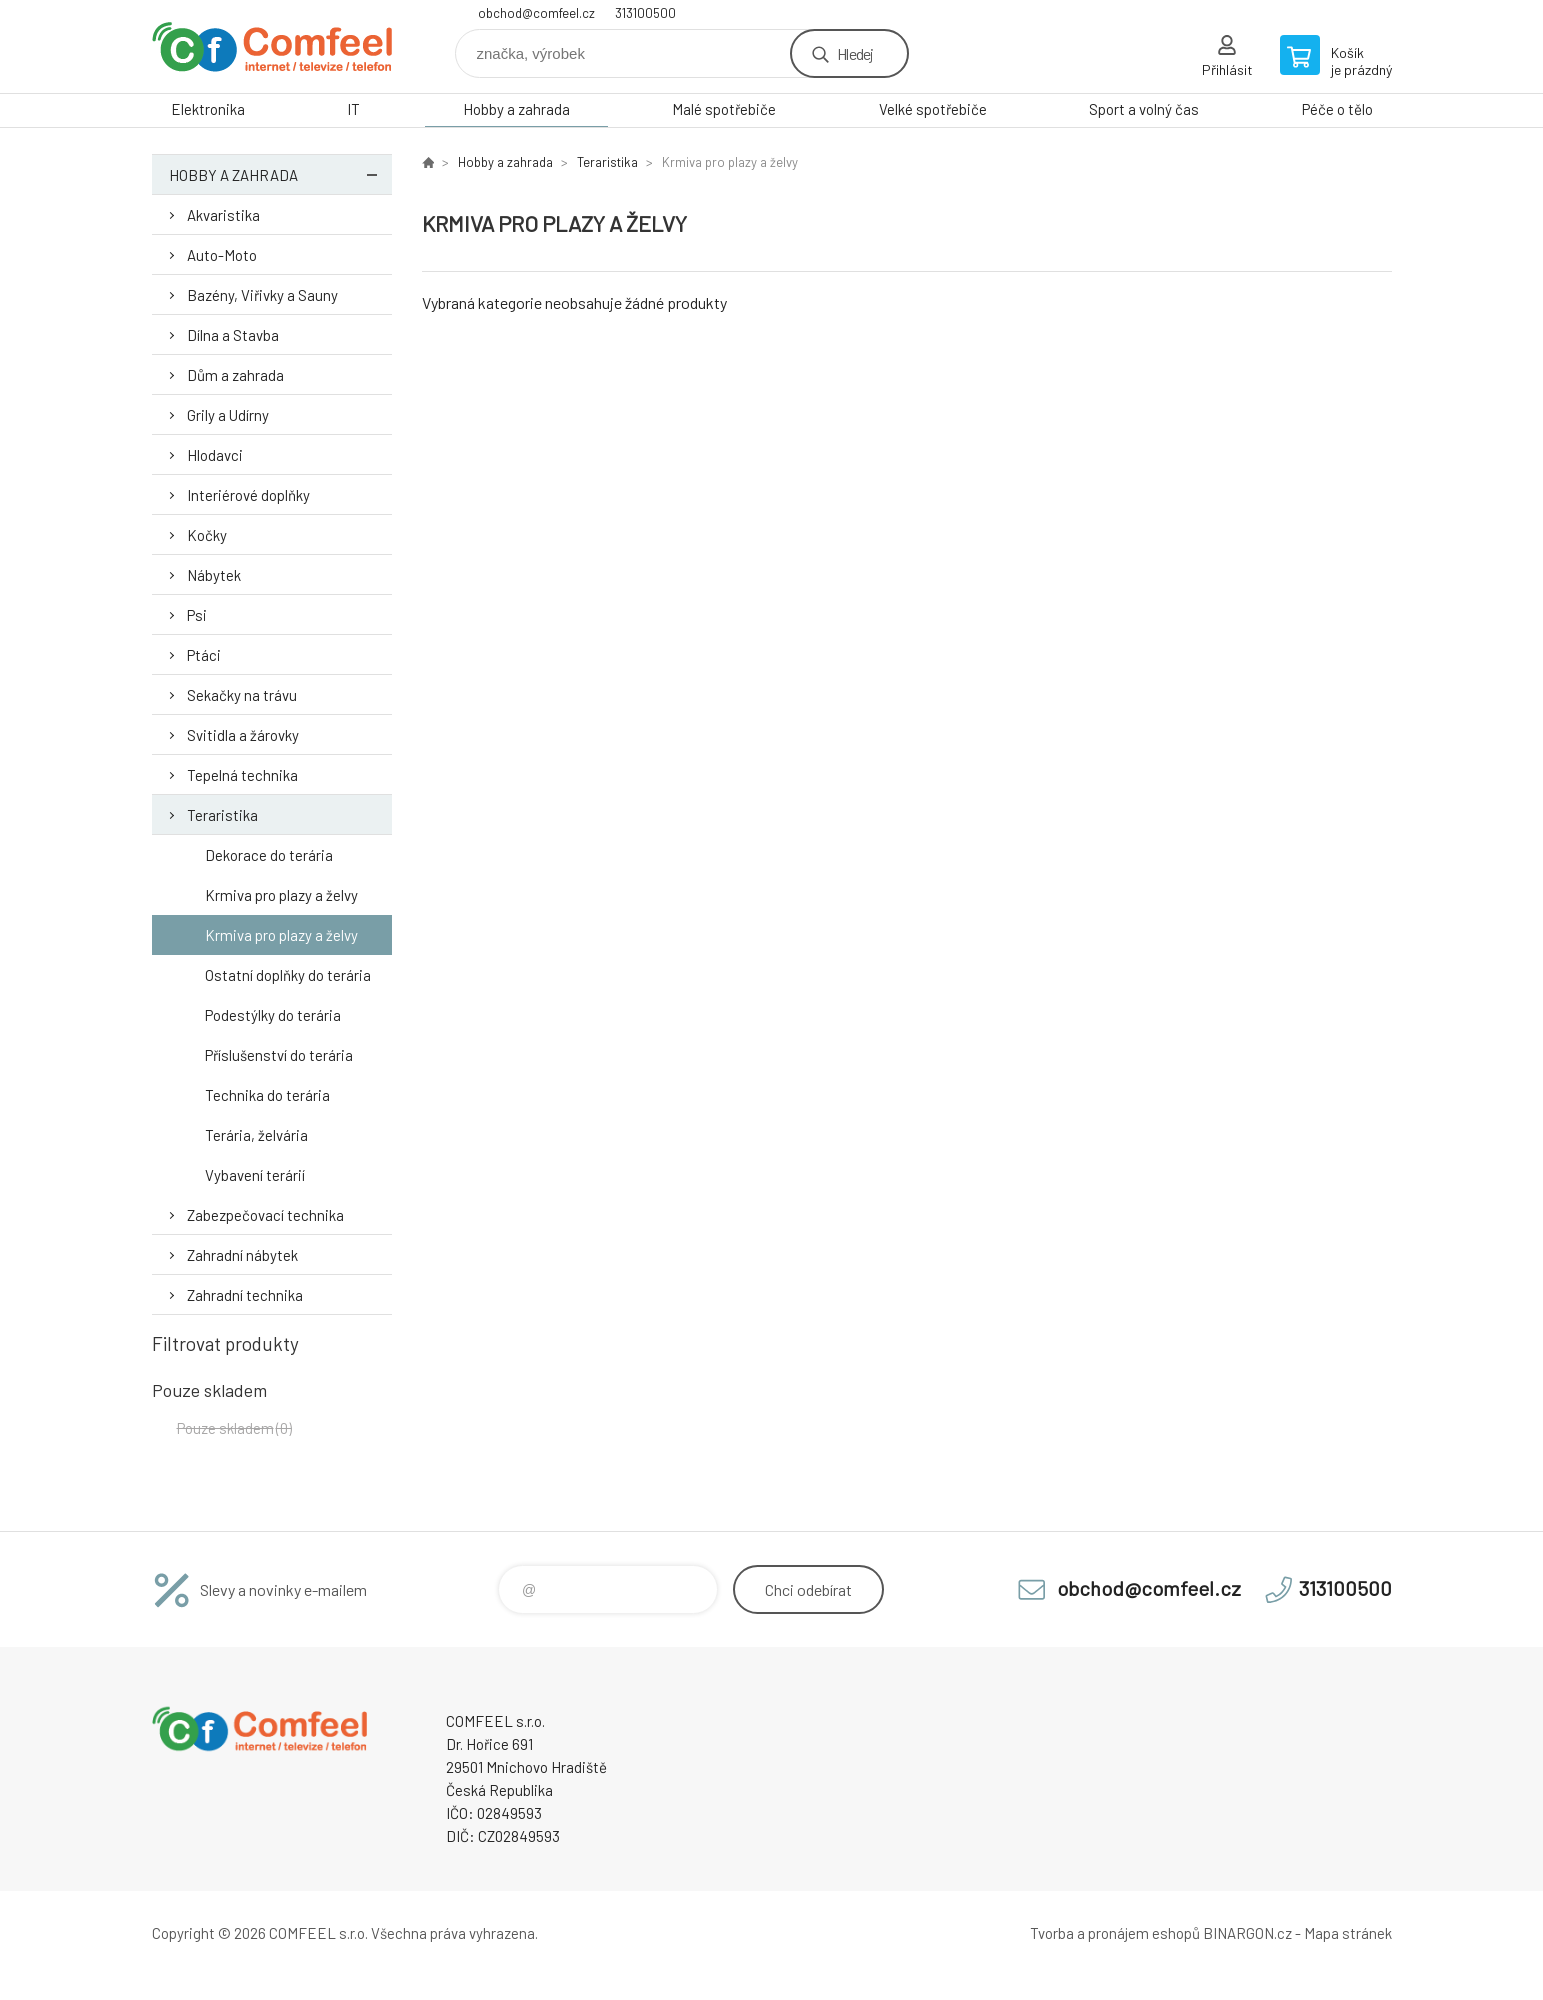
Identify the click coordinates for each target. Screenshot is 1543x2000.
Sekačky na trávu (242, 695)
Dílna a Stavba (233, 335)
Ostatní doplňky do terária (288, 975)
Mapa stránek (1348, 1933)
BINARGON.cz (1247, 1933)
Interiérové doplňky (248, 495)
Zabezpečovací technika (265, 1215)
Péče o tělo (1337, 109)
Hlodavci (215, 455)
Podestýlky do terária (273, 1015)
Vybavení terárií (255, 1175)
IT (353, 109)
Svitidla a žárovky (243, 735)
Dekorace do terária (269, 855)
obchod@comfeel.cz (536, 13)
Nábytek (214, 575)
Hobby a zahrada (516, 109)
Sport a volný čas (1144, 109)
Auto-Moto (222, 255)
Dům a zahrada (235, 375)
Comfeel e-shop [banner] (272, 46)
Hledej (855, 53)
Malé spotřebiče (724, 109)
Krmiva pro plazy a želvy (281, 895)
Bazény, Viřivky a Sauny (262, 295)
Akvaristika (223, 215)
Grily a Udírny (228, 415)
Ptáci (204, 655)
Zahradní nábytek (242, 1255)
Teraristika (222, 815)
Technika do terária (267, 1095)
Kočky (207, 535)
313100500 (645, 13)
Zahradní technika (245, 1295)
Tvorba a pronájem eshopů (1115, 1933)
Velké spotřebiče (933, 109)
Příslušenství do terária (279, 1055)
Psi (197, 615)
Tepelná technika (242, 775)
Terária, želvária (256, 1135)
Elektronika (208, 109)
